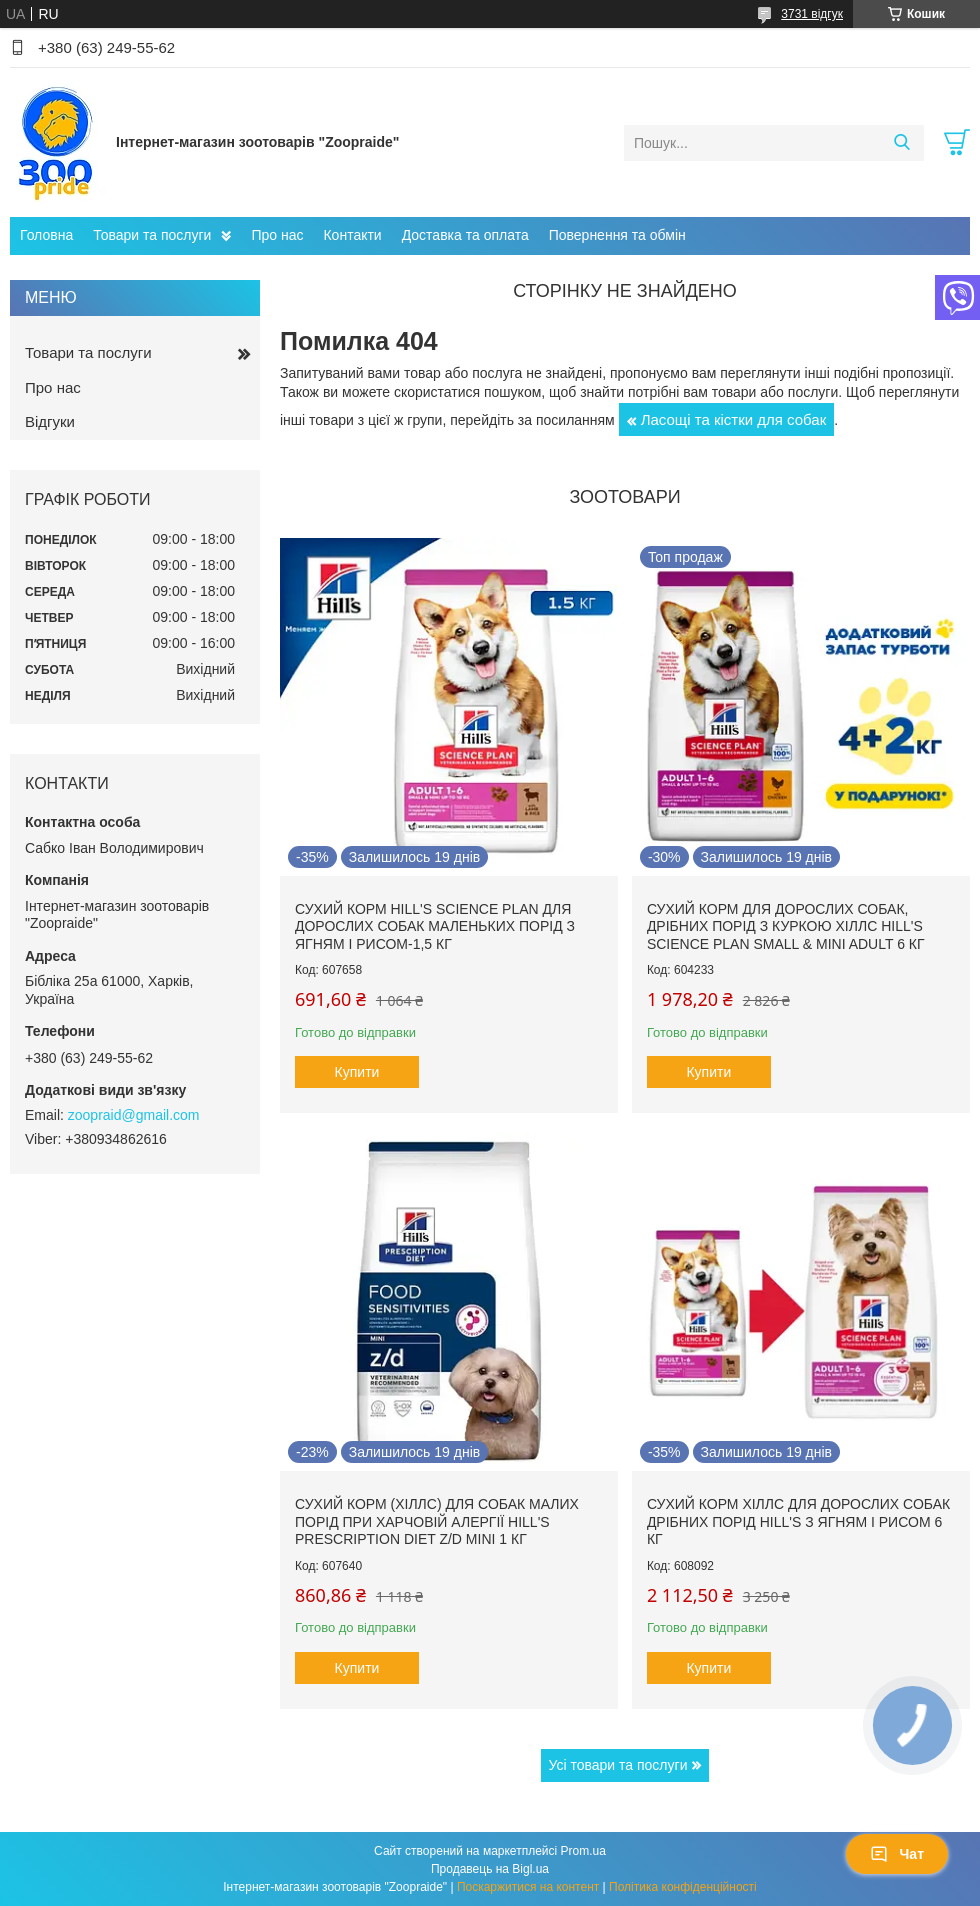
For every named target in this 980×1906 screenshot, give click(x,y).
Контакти (352, 235)
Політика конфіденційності (683, 1887)
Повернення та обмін (617, 235)
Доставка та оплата (465, 235)
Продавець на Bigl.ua (490, 1869)
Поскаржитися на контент (528, 1887)
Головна (46, 235)
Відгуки (50, 421)
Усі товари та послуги (618, 1765)
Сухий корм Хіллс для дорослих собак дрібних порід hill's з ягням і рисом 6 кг (798, 1521)
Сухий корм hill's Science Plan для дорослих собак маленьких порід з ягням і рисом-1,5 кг (435, 926)
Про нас (277, 235)
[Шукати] (901, 143)
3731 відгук (812, 14)
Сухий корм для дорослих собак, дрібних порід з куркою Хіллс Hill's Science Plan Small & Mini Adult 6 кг (786, 926)
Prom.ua (583, 1851)
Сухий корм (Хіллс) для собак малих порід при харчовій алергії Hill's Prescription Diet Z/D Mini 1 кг (437, 1521)
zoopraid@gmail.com (134, 1115)
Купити (357, 1072)
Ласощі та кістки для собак (734, 419)
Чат (897, 1854)
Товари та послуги (152, 235)
